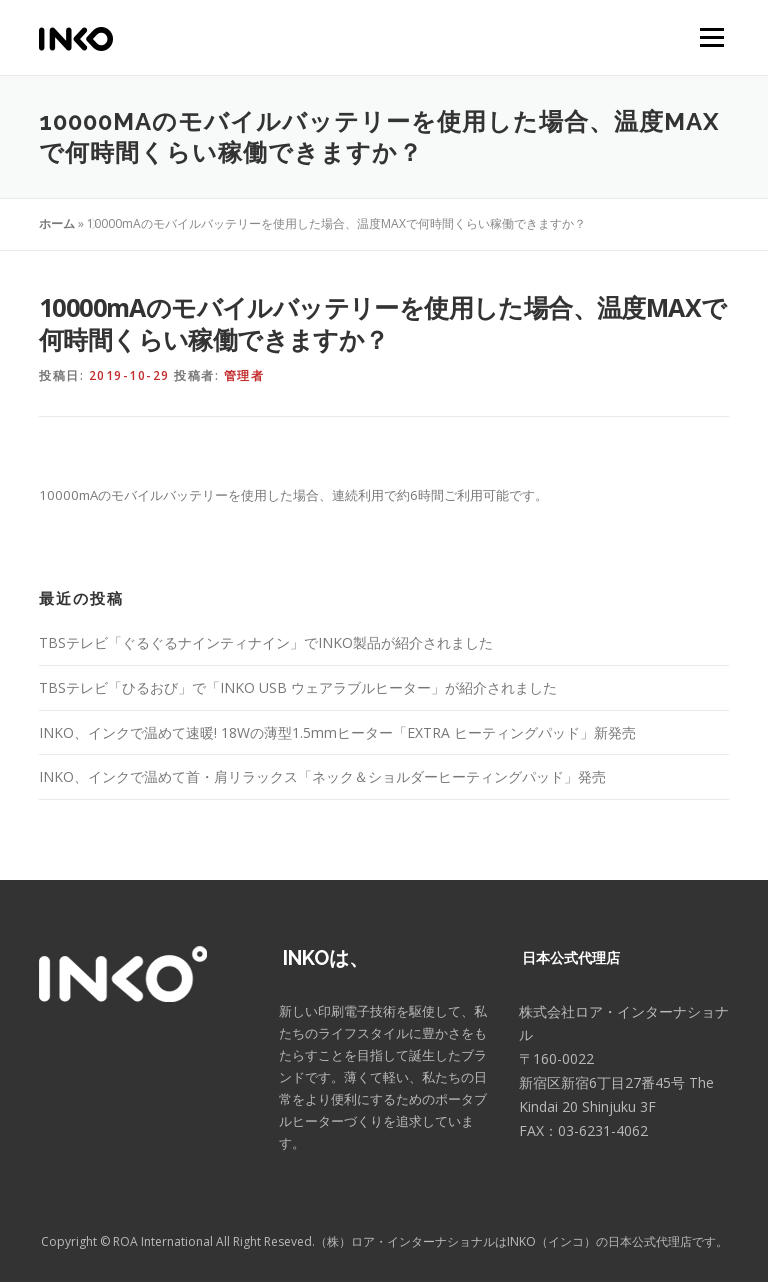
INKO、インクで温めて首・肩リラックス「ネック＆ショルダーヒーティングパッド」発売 (322, 776)
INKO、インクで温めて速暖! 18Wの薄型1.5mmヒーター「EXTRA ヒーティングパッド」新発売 (337, 732)
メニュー (711, 37)
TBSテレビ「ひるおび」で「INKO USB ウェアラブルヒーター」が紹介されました (298, 687)
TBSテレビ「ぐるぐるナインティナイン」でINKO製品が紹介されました (266, 642)
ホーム (57, 223)
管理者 (244, 375)
